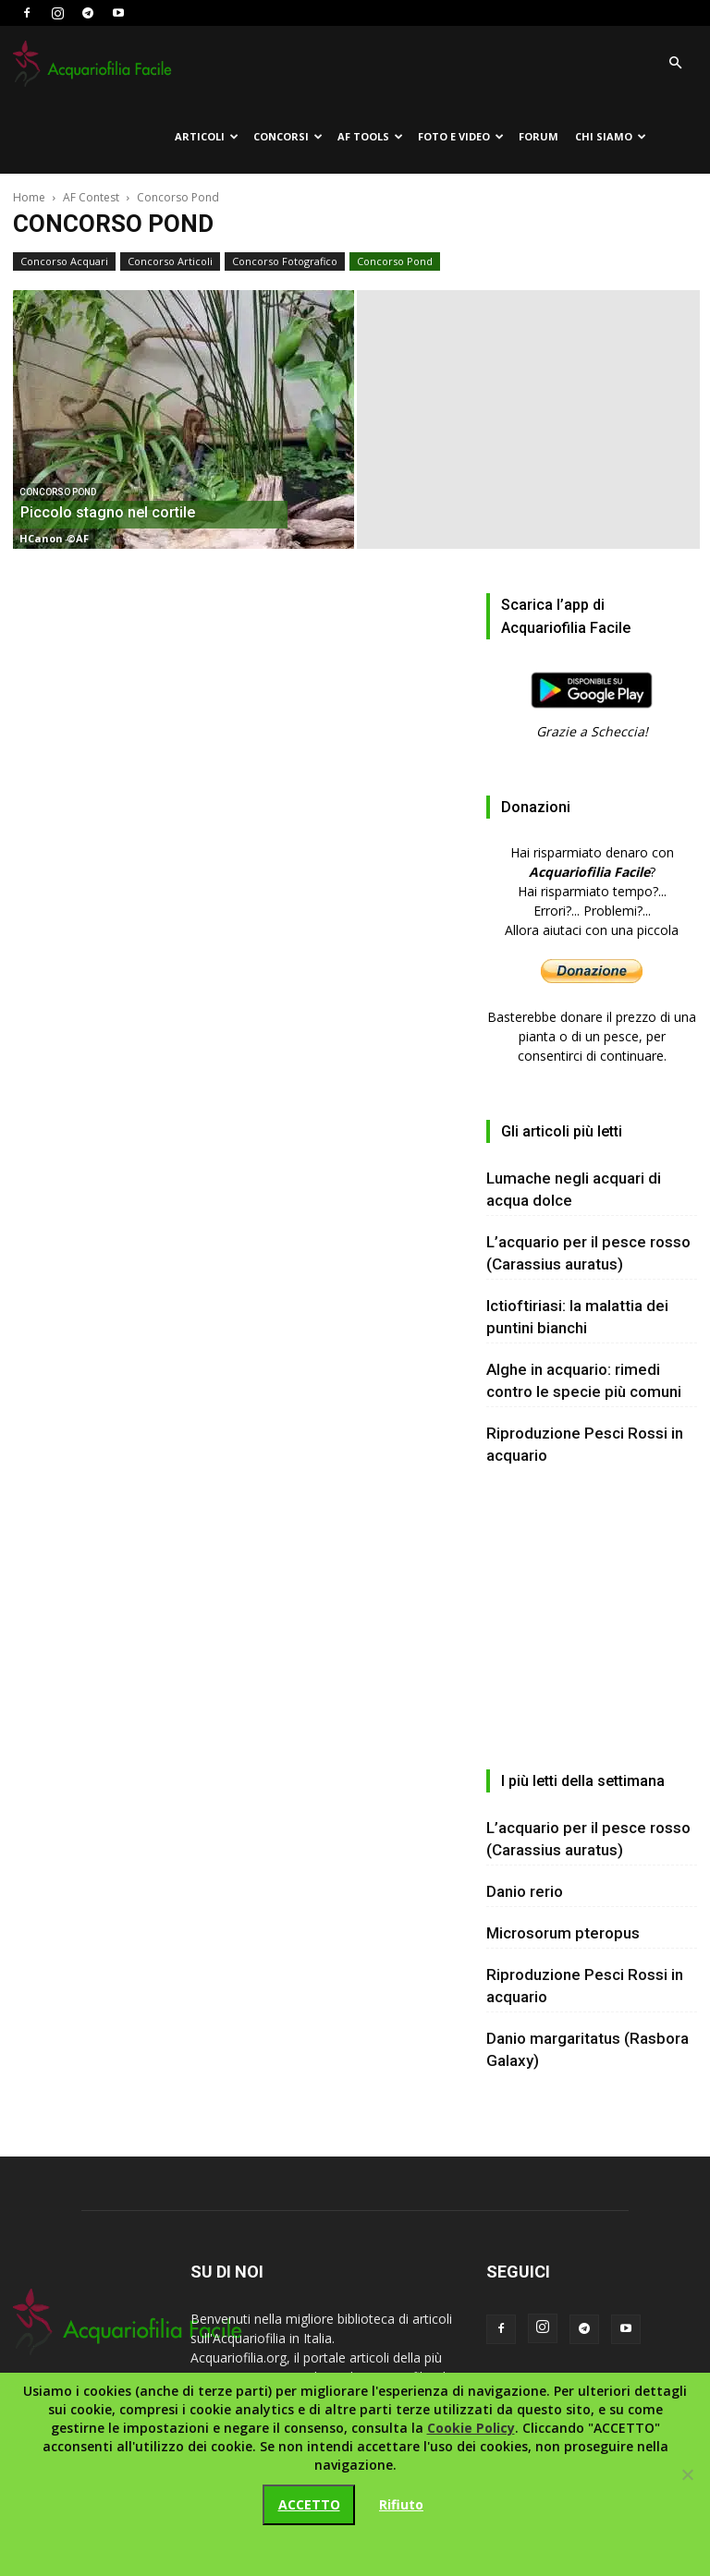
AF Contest (91, 197)
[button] (675, 63)
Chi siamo (610, 136)
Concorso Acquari (64, 261)
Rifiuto (401, 2504)
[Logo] (96, 63)
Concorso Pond (395, 261)
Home (29, 197)
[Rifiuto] (687, 2474)
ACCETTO (309, 2504)
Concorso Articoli (170, 261)
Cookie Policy (471, 2427)
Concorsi (288, 136)
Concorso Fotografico (284, 261)
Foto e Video (461, 136)
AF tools (370, 136)
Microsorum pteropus (563, 1933)
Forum (538, 136)
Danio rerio (524, 1891)
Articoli (207, 136)
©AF (78, 538)
